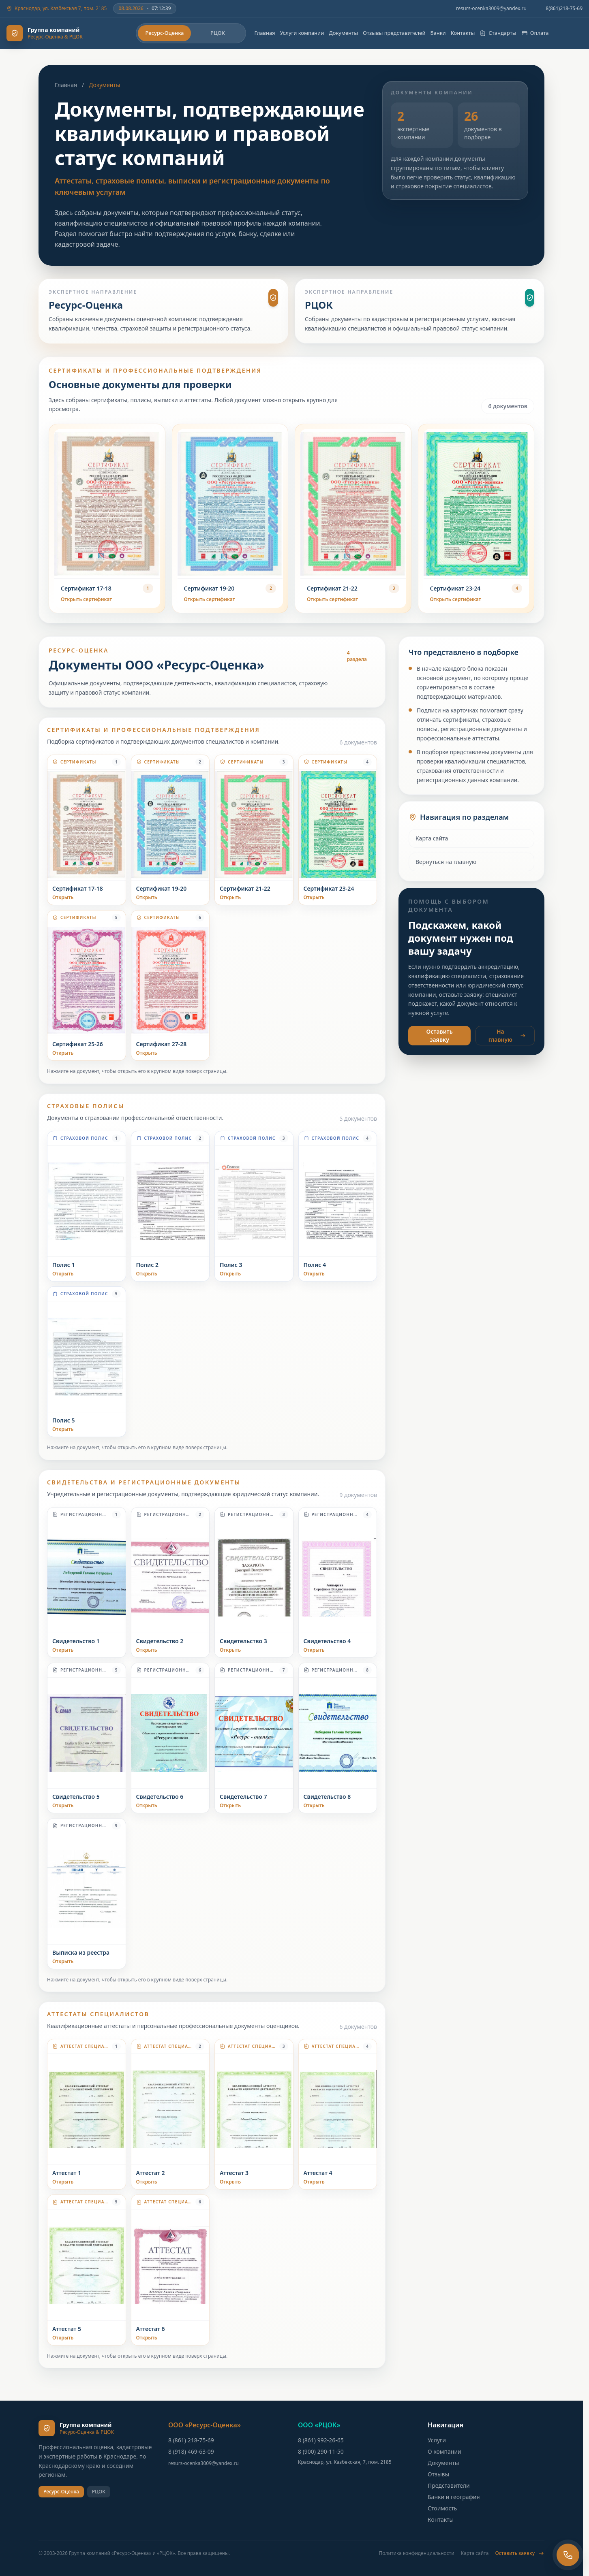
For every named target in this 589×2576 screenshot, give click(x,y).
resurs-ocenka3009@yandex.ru (491, 8)
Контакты (463, 32)
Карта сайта (432, 838)
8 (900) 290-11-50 (321, 2451)
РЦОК (217, 32)
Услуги (437, 2440)
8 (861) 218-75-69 (191, 2440)
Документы (343, 32)
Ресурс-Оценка (164, 32)
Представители (449, 2485)
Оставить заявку (439, 1035)
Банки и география (454, 2497)
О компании (444, 2451)
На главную (507, 1035)
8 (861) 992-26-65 (321, 2440)
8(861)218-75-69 (564, 8)
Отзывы (438, 2474)
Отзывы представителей (394, 32)
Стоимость (442, 2508)
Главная (264, 32)
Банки (437, 32)
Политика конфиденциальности (416, 2553)
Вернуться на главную (446, 862)
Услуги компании (302, 32)
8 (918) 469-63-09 (191, 2451)
